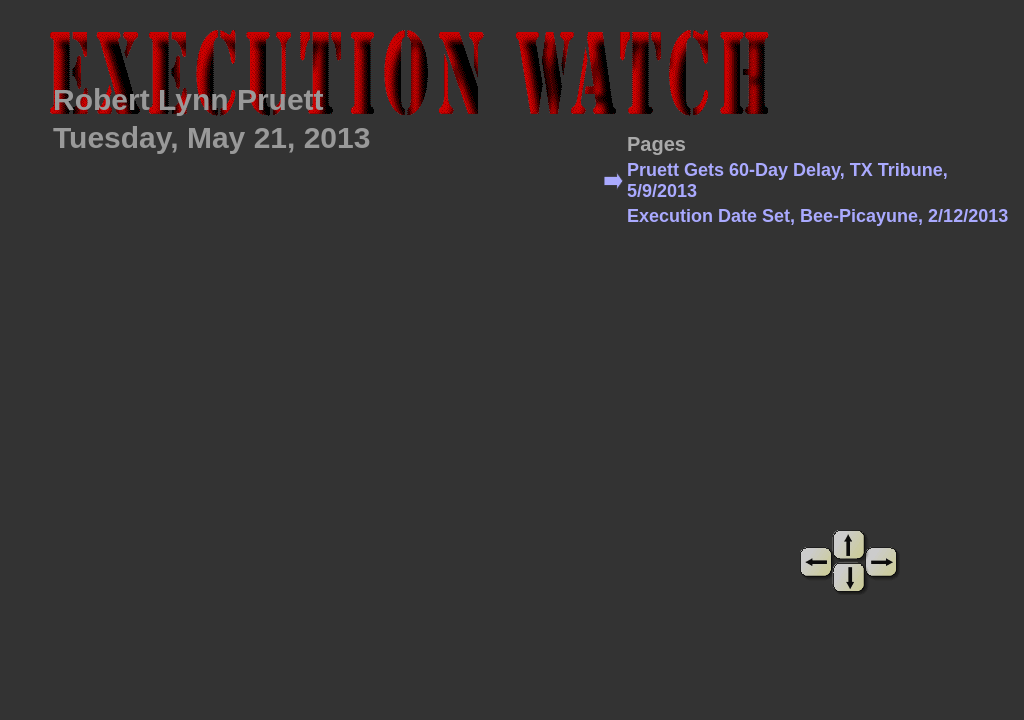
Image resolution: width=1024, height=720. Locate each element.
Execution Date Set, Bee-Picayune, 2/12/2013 (817, 216)
